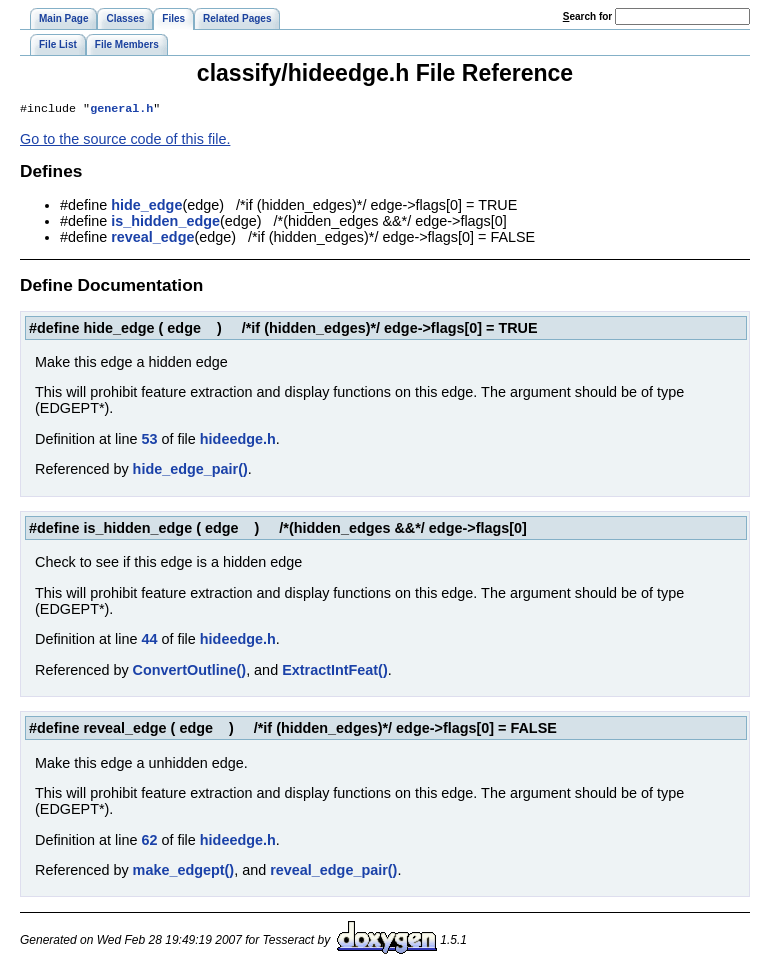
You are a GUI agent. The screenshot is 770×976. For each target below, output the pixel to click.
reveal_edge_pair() (333, 872)
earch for (587, 16)
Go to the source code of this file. (125, 141)
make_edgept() (184, 872)
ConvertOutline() (190, 672)
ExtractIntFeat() (335, 672)
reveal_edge (152, 239)
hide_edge (146, 207)
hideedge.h (238, 441)
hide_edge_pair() (190, 471)
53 (149, 441)
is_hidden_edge (165, 223)
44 (149, 641)
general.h (121, 110)
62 (149, 842)
